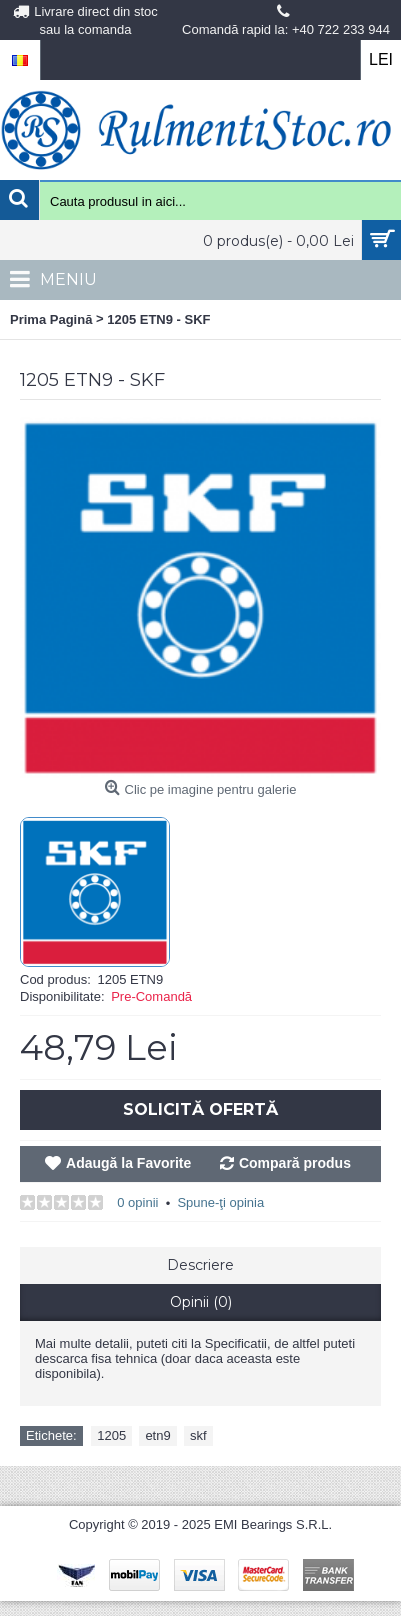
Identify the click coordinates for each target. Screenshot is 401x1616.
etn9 (157, 1435)
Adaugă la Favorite (128, 1163)
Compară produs (295, 1163)
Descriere (200, 1265)
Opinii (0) (201, 1302)
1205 (111, 1435)
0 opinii (137, 1202)
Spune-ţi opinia (220, 1202)
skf (198, 1435)
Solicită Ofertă (200, 1109)
